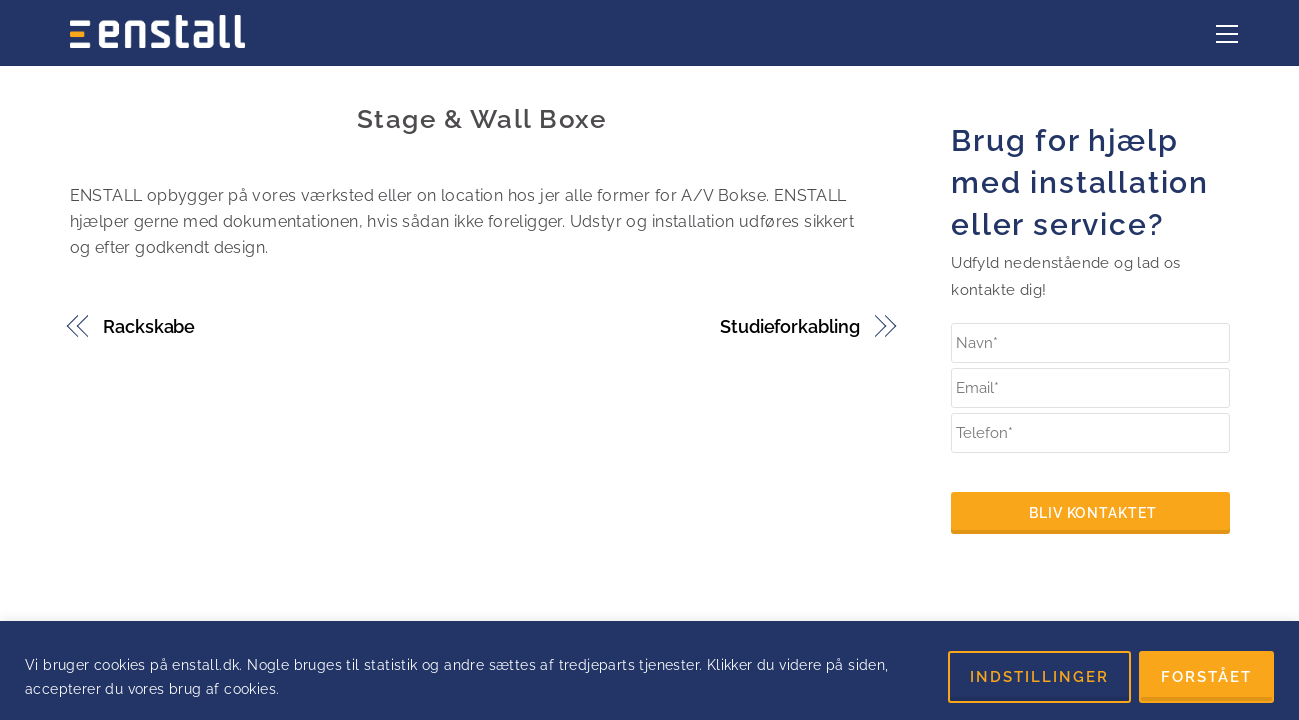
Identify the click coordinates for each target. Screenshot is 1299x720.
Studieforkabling (790, 326)
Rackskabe (149, 326)
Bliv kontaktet (1092, 513)
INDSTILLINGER (1039, 677)
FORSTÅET (1206, 677)
